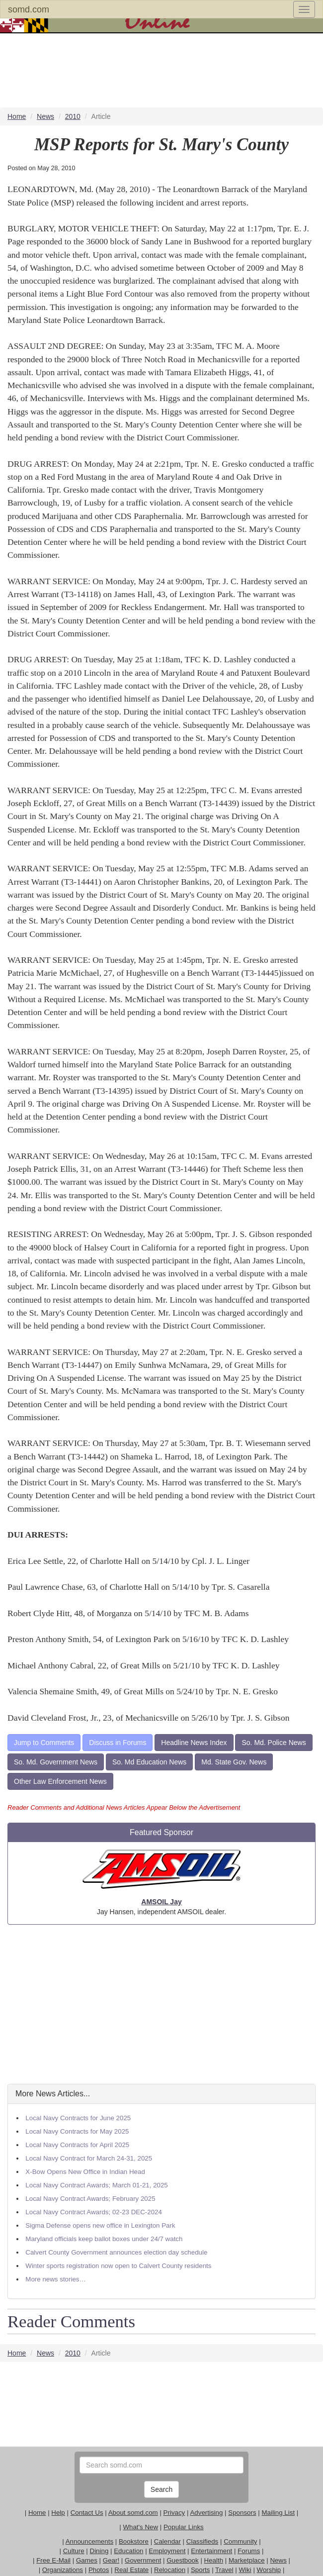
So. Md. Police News (274, 1743)
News (278, 2560)
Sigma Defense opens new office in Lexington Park (100, 2225)
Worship (269, 2570)
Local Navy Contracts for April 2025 (77, 2145)
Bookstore (134, 2541)
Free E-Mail (53, 2560)
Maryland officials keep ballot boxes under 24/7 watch (103, 2239)
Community (240, 2541)
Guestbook (182, 2560)
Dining (99, 2551)
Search (161, 2489)
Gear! (111, 2560)
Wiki (245, 2570)
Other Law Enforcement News (60, 1781)
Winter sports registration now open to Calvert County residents (118, 2265)
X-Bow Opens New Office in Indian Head (85, 2171)
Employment (167, 2551)
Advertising (206, 2512)
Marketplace (247, 2560)
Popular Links (183, 2527)
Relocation (169, 2570)
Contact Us (87, 2512)
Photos (98, 2570)
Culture (73, 2551)
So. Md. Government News (55, 1762)
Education (128, 2551)
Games (86, 2560)
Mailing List (278, 2512)
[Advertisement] (161, 2004)
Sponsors (242, 2512)
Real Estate (131, 2570)
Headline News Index (194, 1743)
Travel (224, 2570)
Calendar (167, 2541)
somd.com (28, 9)
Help (58, 2512)
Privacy (174, 2512)
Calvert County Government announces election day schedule (116, 2252)
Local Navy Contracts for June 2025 (78, 2118)
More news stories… (55, 2279)
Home (37, 2512)
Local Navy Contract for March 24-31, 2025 (88, 2158)
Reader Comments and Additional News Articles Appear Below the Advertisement (123, 1807)
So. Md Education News (149, 1762)
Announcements (89, 2541)
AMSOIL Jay (161, 1902)
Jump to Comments (44, 1743)
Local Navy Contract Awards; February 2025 (90, 2198)
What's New (140, 2527)
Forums (249, 2551)
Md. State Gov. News (233, 1762)
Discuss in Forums (117, 1743)
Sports (200, 2570)
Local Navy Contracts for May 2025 (77, 2131)
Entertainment (211, 2551)
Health (214, 2560)
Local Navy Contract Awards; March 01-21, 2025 (96, 2185)
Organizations (62, 2570)
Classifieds (202, 2541)
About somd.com (133, 2512)
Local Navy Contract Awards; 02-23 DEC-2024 (93, 2212)
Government (143, 2560)
